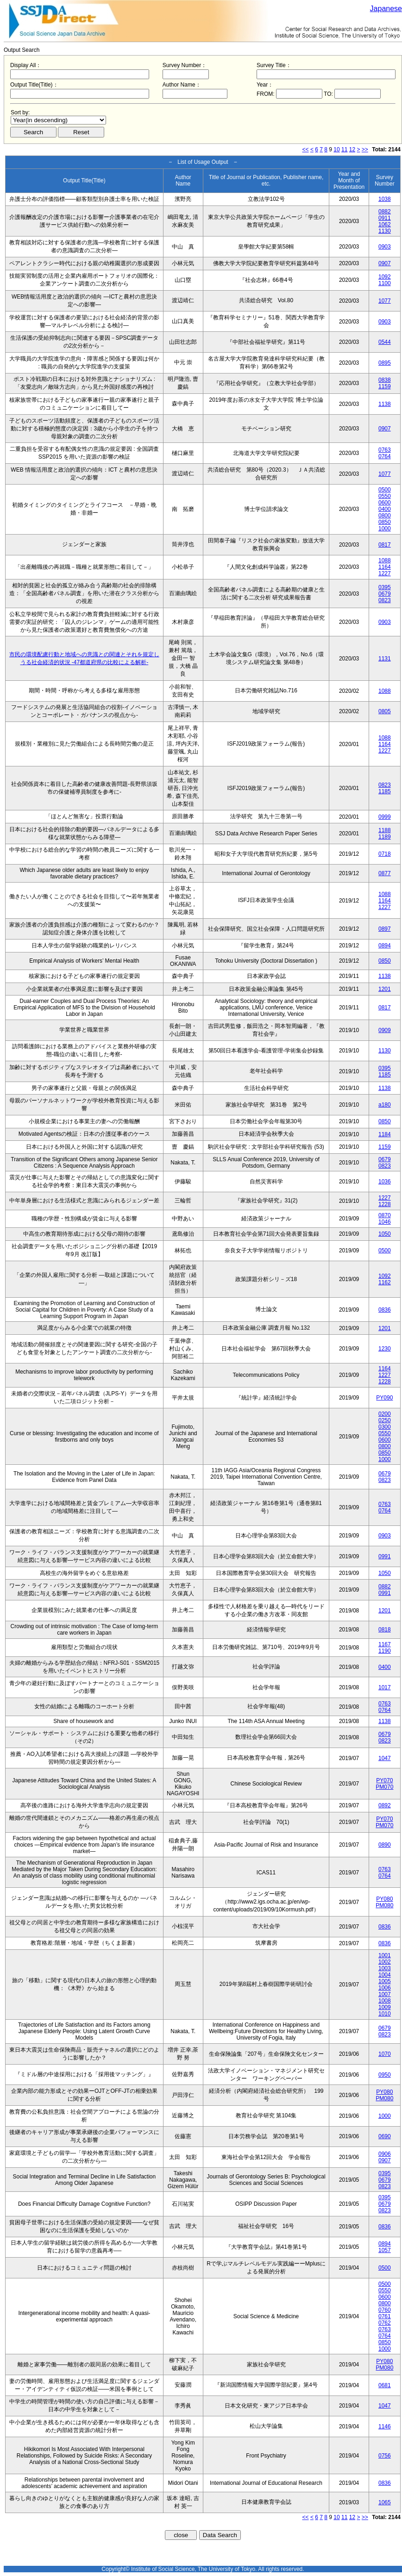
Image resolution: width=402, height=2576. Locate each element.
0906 (384, 2154)
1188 (384, 830)
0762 (384, 2323)
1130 (384, 231)
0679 (384, 594)
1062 (384, 224)
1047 (384, 1758)
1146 (384, 2426)
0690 (384, 2136)
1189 (384, 837)
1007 (384, 1994)
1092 (384, 277)
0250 (384, 1420)
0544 (384, 342)
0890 (384, 1845)
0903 (384, 246)
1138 (384, 404)
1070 (384, 2054)
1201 (384, 989)
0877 (384, 873)
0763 (384, 450)
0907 (384, 263)
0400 (384, 509)
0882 (384, 211)
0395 (384, 587)
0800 (384, 515)
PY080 (384, 1899)
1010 (384, 2013)
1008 (384, 2000)
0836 (384, 1310)
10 (336, 149)
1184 (384, 1134)
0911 (384, 218)
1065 (384, 2502)
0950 (384, 2075)
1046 (384, 1222)
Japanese (386, 8)
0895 (384, 363)
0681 (384, 2385)
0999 (384, 817)
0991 (384, 1556)
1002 (384, 1962)
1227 (384, 573)
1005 (384, 1981)
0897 (384, 929)
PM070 (384, 1787)
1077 (384, 301)
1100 (384, 283)
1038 (384, 199)
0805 (384, 711)
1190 (384, 1651)
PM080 (384, 1905)
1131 (384, 658)
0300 (384, 1427)
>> (365, 149)
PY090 (384, 1397)
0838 (384, 380)
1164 (384, 567)
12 (352, 149)
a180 (384, 1104)
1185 (384, 791)
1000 (384, 528)
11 (344, 149)
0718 (384, 854)
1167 (384, 1644)
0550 (384, 496)
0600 (384, 502)
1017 (384, 1687)
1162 (384, 1282)
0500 (384, 489)
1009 (384, 2007)
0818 (384, 1629)
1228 (384, 1204)
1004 (384, 1975)
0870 (384, 1215)
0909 (384, 1030)
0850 (384, 522)
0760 (384, 2310)
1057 (384, 2250)
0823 (384, 600)
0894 (384, 945)
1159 (384, 386)
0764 (384, 456)
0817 (384, 544)
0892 (384, 1805)
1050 (384, 1234)
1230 (384, 1348)
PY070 (384, 1780)
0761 (384, 2316)
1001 (384, 1955)
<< (305, 149)
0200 (384, 1414)
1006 (384, 1988)
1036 (384, 1181)
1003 (384, 1968)
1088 (384, 560)
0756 (384, 2455)
